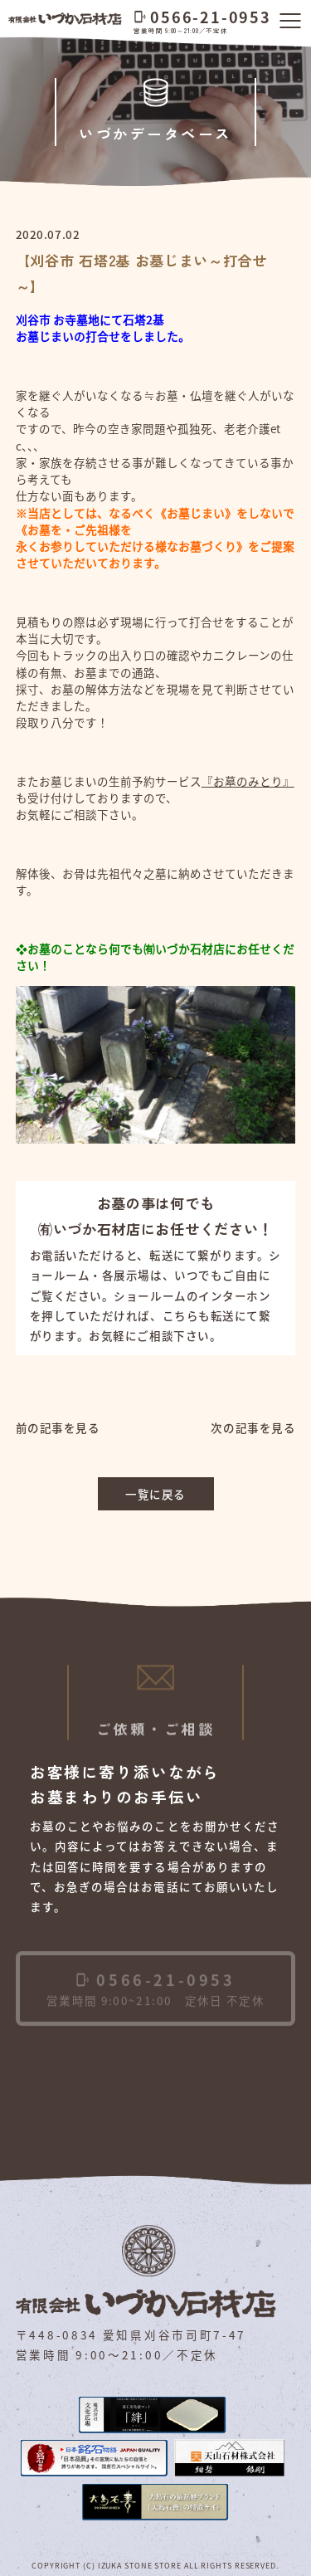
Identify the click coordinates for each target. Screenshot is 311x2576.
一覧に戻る (155, 1494)
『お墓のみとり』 (248, 781)
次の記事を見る (253, 1427)
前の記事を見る (58, 1427)
